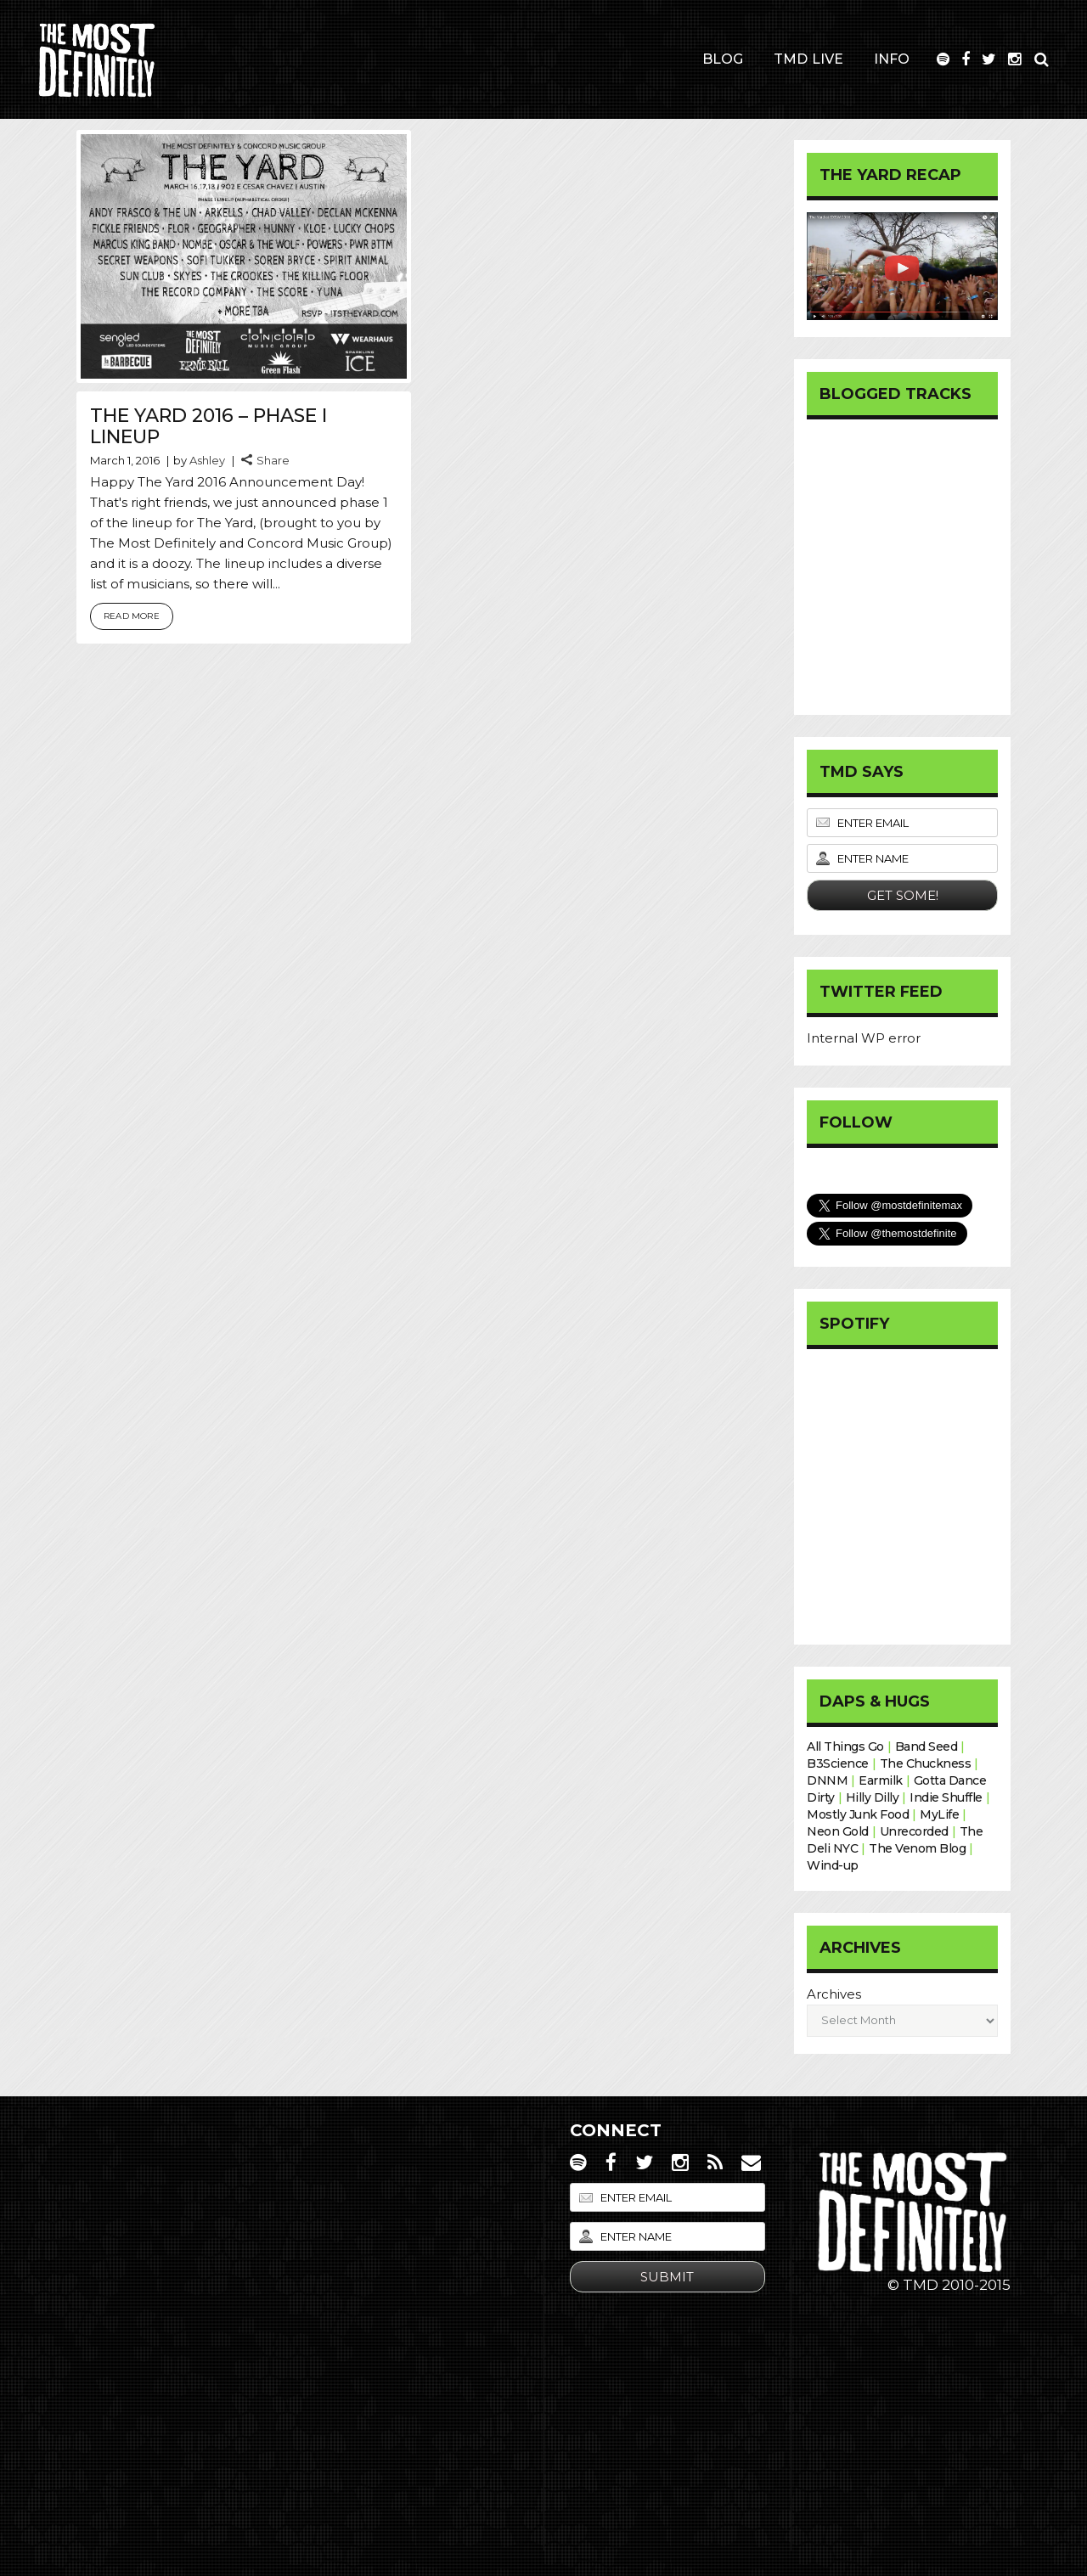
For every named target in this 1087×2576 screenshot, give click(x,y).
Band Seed (926, 1746)
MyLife (939, 1814)
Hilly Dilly (872, 1797)
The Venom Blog (917, 1848)
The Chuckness (926, 1763)
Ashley (207, 460)
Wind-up (833, 1865)
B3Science (838, 1763)
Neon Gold (838, 1831)
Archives (834, 1994)
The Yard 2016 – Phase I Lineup (208, 426)
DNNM (827, 1780)
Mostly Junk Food (858, 1814)
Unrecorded (914, 1831)
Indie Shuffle (946, 1797)
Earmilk (881, 1780)
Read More (132, 616)
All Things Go (845, 1746)
